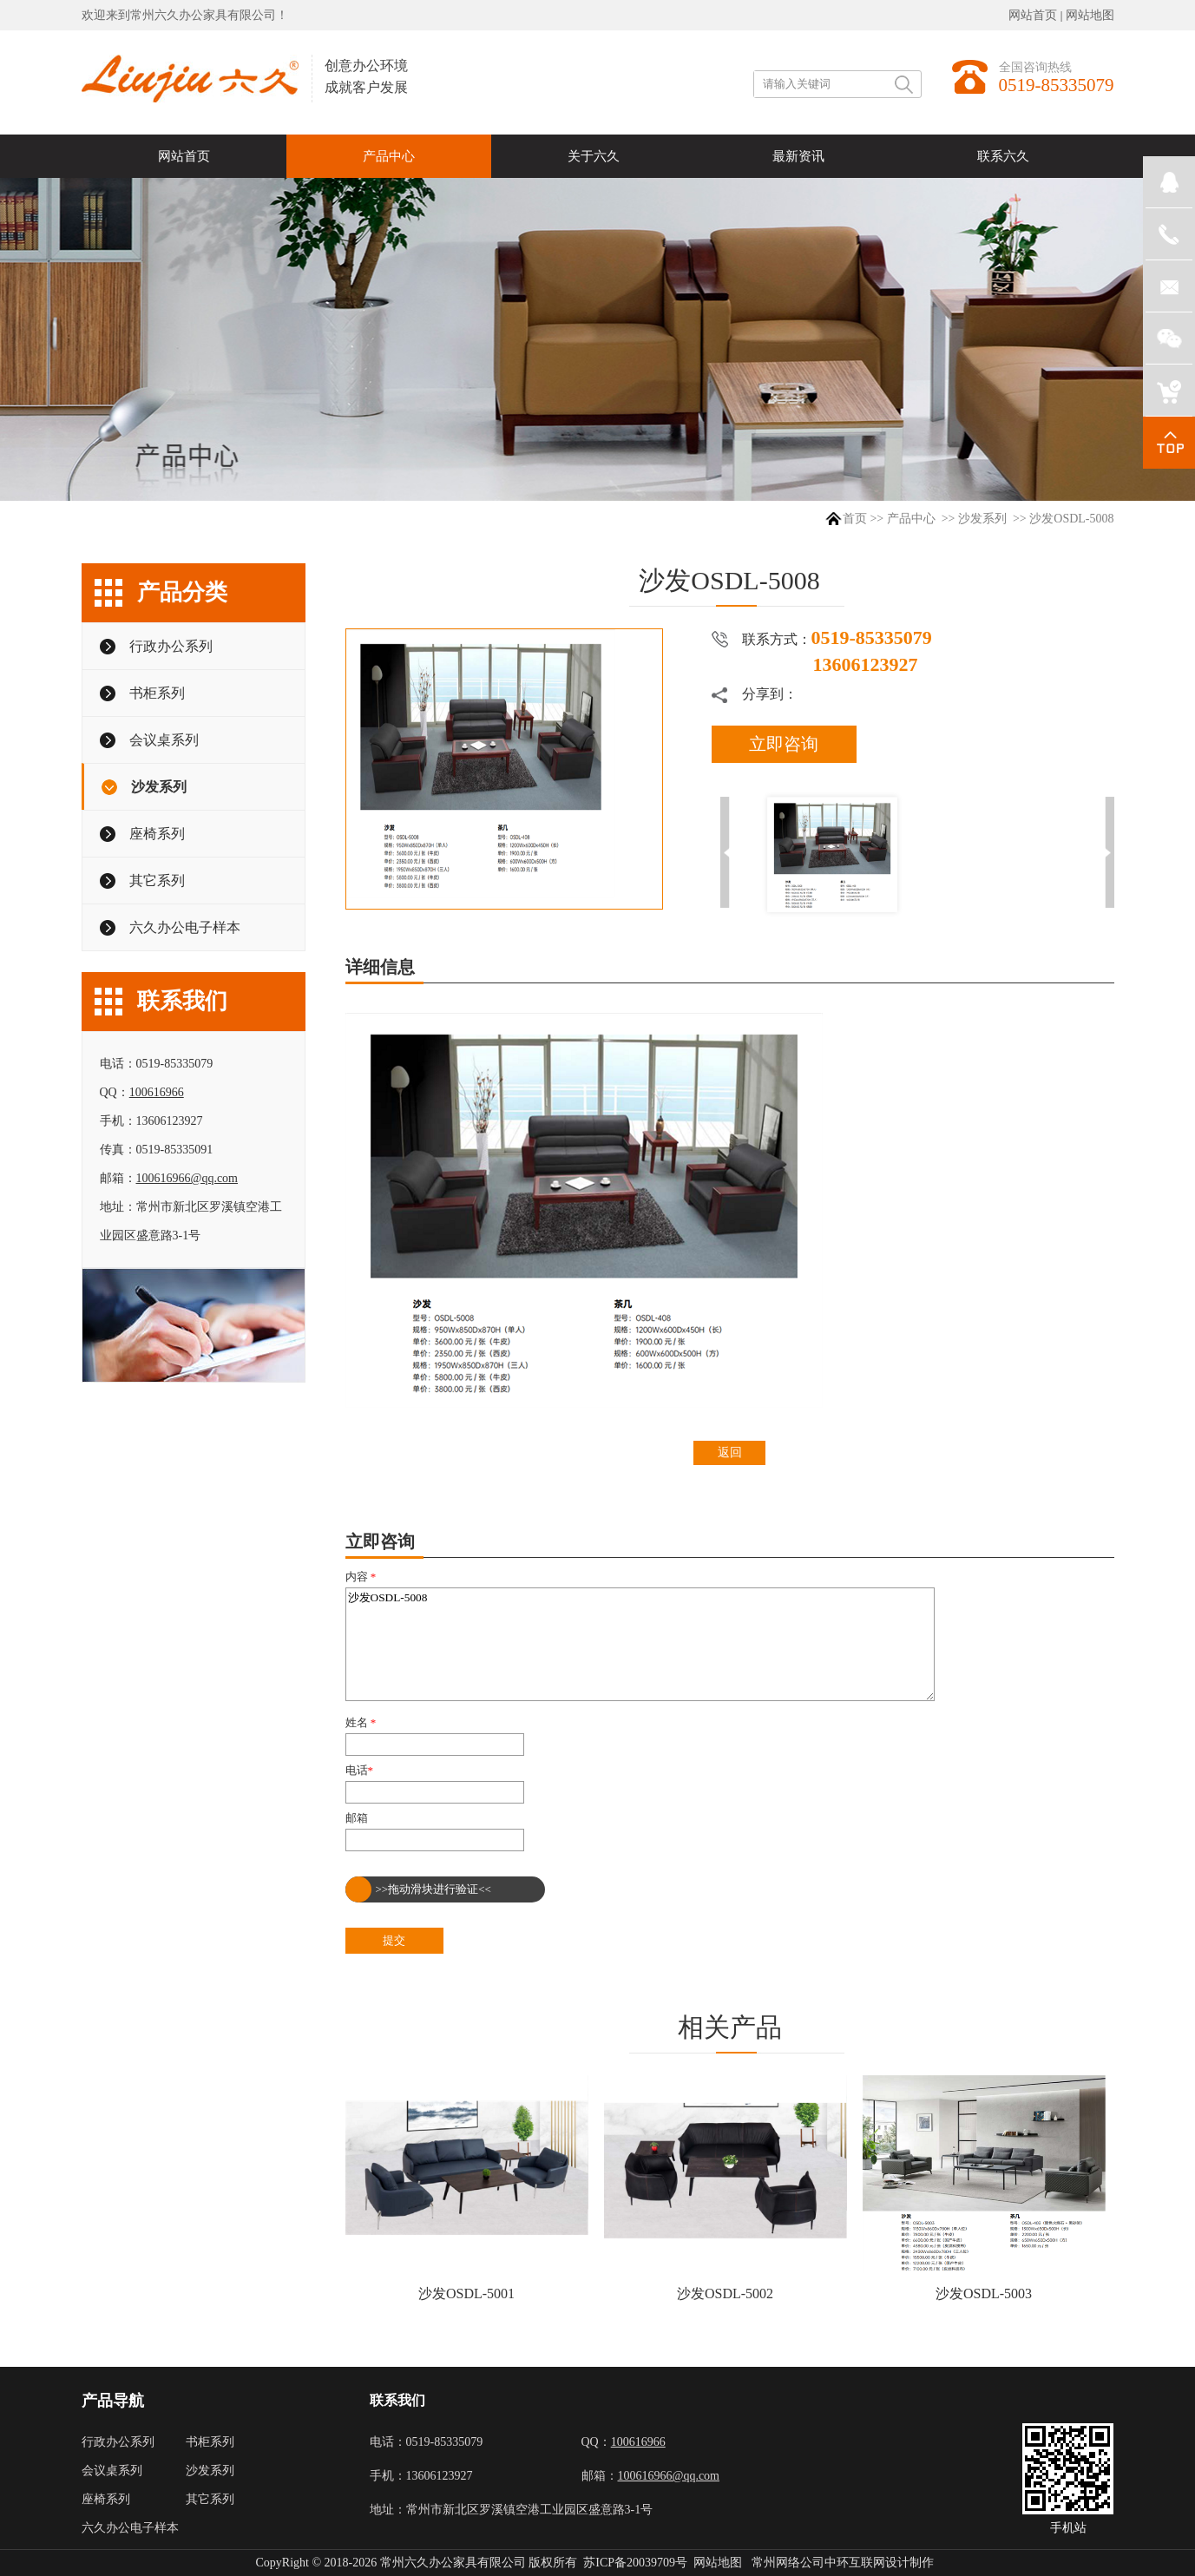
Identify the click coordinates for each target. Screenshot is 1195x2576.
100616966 (156, 1092)
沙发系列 (982, 518)
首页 (855, 518)
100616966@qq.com (187, 1178)
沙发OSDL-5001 (466, 2293)
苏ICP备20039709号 (635, 2562)
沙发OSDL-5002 (725, 2293)
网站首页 (1032, 15)
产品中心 (911, 518)
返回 (730, 1452)
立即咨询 (783, 743)
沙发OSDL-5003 (984, 2293)
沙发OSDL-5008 (640, 1644)
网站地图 (1090, 15)
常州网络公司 (788, 2562)
